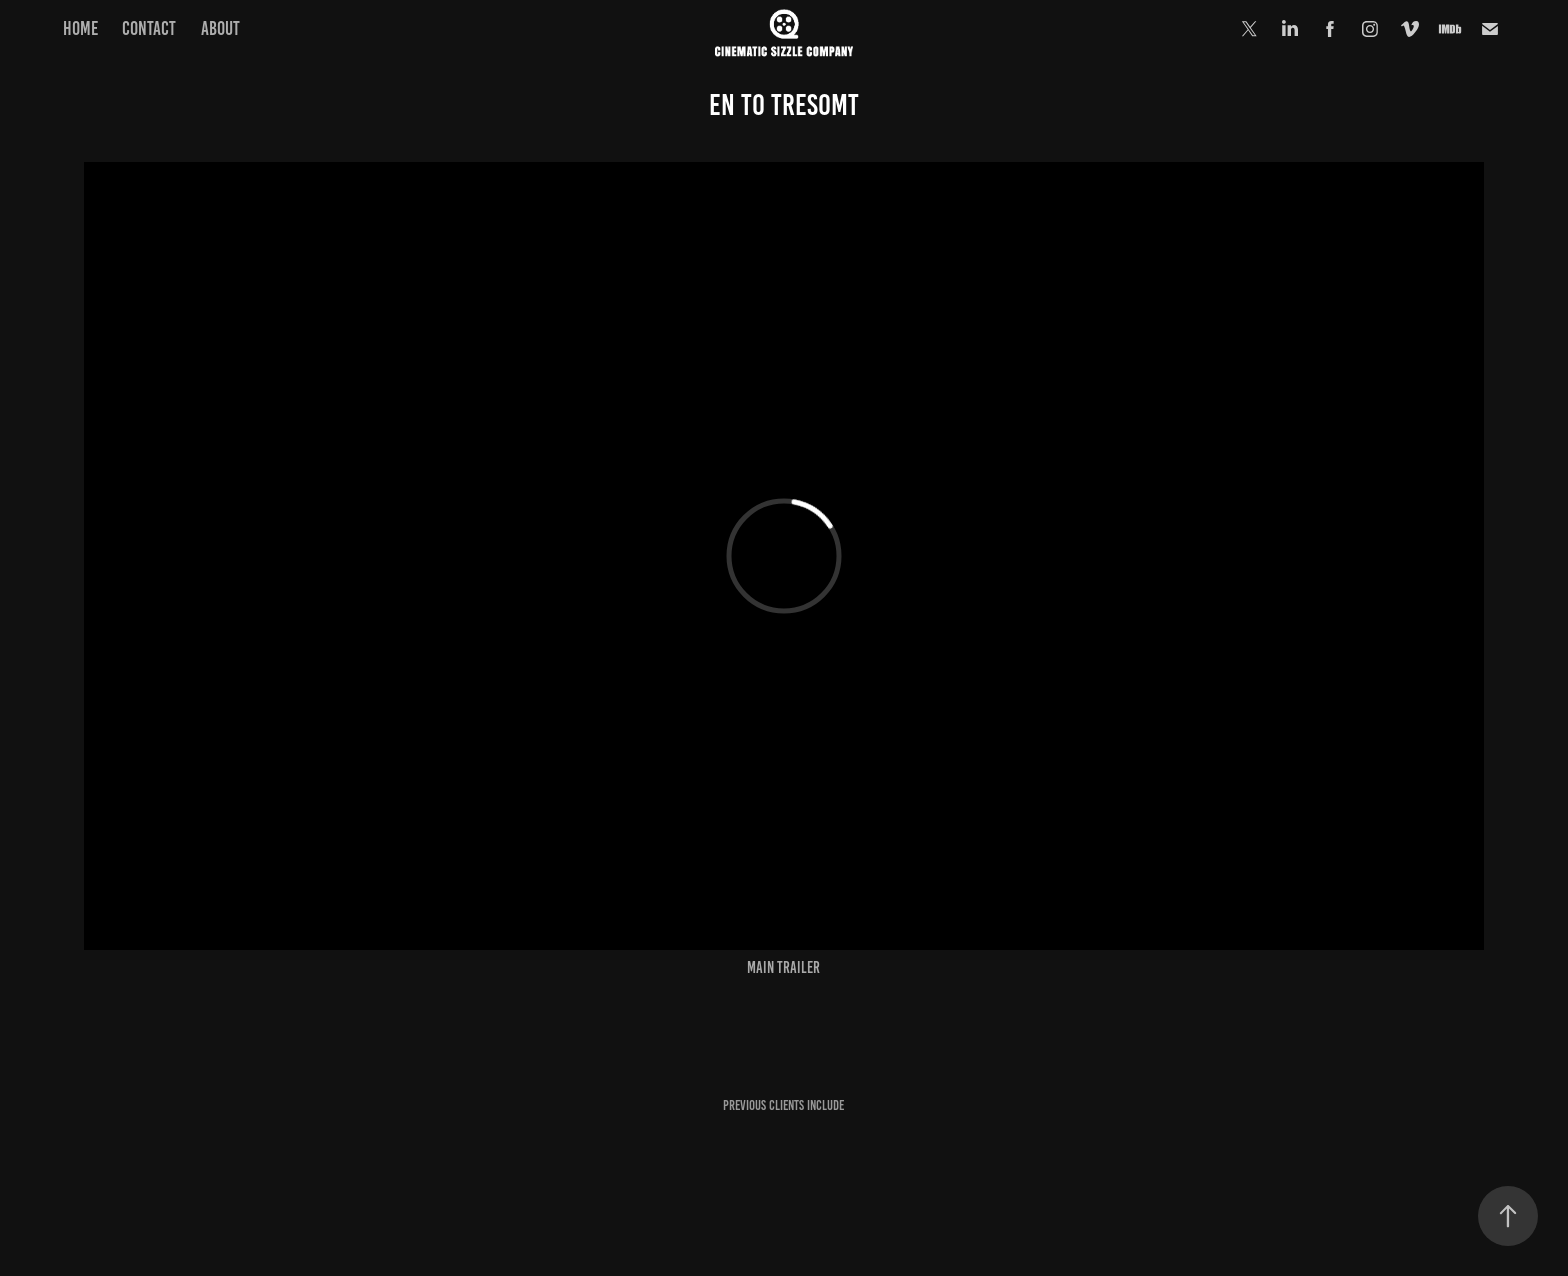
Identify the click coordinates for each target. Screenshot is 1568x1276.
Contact (149, 28)
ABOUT (220, 28)
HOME (80, 28)
